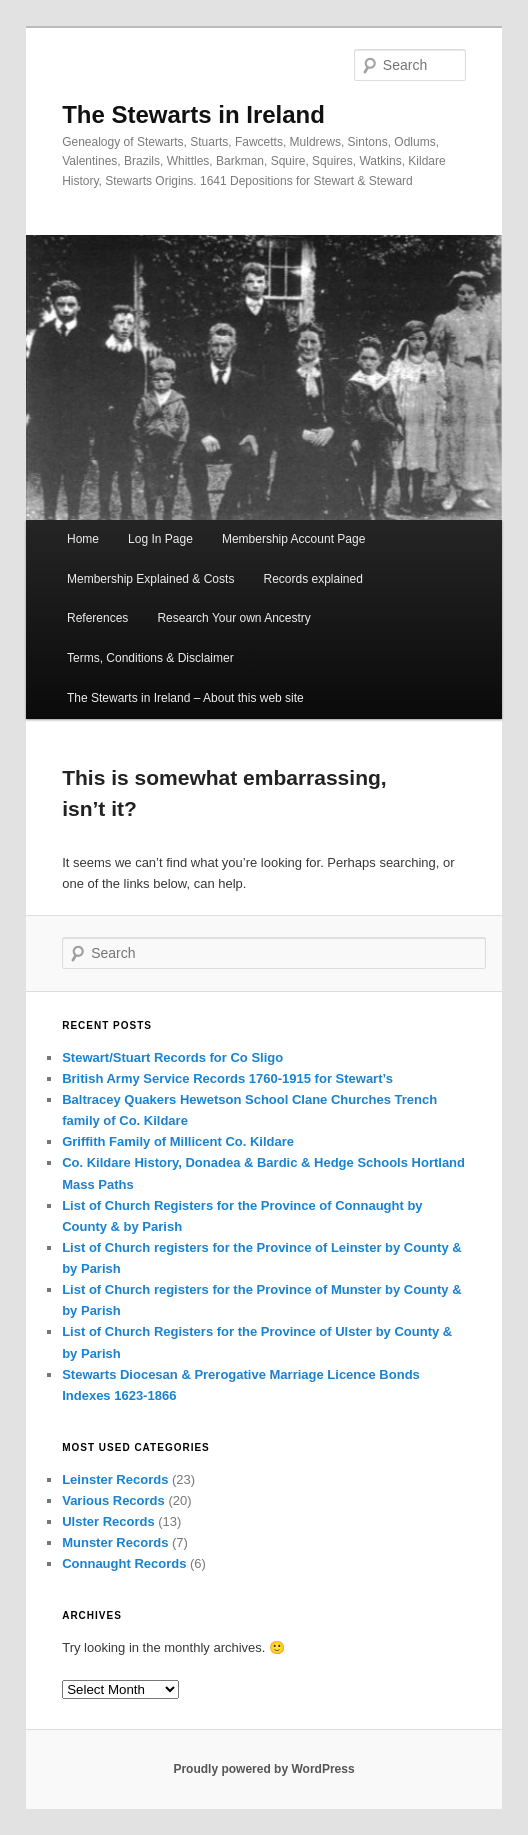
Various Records (113, 1500)
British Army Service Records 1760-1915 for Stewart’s (227, 1078)
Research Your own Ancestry (233, 618)
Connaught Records (124, 1563)
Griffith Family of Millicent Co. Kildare (178, 1141)
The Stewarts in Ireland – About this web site (185, 698)
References (97, 618)
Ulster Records (108, 1521)
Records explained (312, 579)
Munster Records (115, 1542)
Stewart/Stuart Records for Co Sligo (172, 1057)
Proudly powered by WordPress (263, 1769)
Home (83, 539)
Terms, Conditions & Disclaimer (150, 658)
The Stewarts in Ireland (193, 114)
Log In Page (160, 539)
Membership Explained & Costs (150, 579)
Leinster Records (115, 1479)
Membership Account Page (293, 539)
